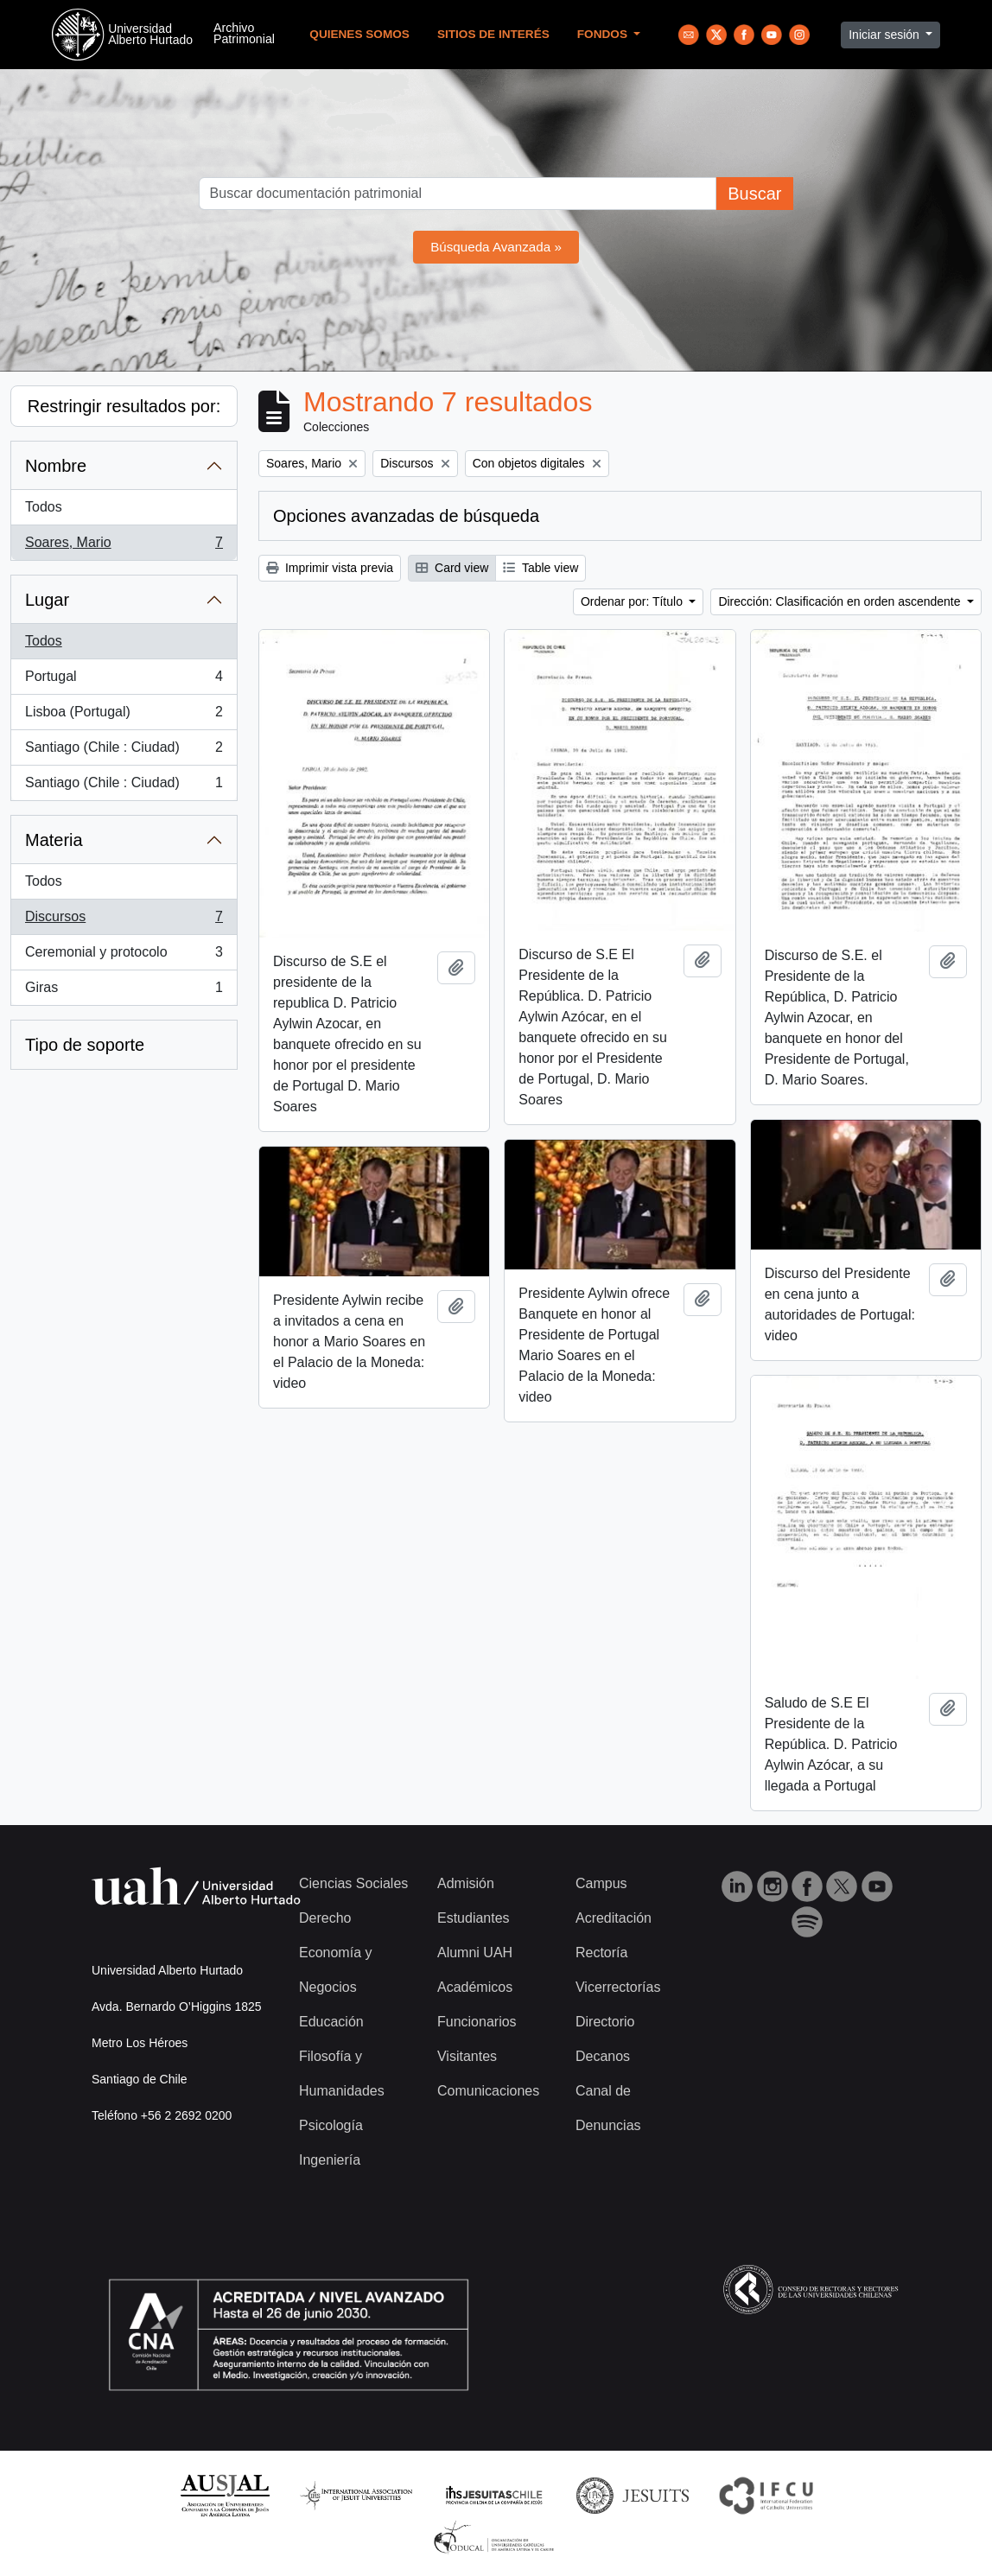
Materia (54, 839)
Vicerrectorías (617, 1987)
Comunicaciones (488, 2090)
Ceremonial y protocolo (123, 956)
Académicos (474, 1987)
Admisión (465, 1883)
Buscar (754, 193)
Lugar (47, 599)
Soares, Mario (123, 546)
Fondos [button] (604, 34)
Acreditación (613, 1918)
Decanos (602, 2056)
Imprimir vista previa (329, 568)
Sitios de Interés (493, 34)
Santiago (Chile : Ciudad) (123, 751)
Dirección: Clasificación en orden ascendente (840, 601)
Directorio (604, 2021)
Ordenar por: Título (633, 601)
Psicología (331, 2125)
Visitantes (467, 2056)
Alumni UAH (474, 1952)
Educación (331, 2021)
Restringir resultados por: (124, 406)
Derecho (325, 1918)
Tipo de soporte (84, 1044)
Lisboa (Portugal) (123, 715)
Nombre (55, 465)
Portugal (123, 680)
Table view (540, 568)
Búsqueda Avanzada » (496, 246)
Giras (123, 991)
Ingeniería (329, 2160)
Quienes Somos (359, 34)
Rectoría (601, 1952)
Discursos (123, 920)
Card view (452, 568)
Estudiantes (473, 1918)
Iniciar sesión (886, 34)
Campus (601, 1883)
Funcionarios (477, 2021)
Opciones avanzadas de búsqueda (406, 515)
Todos (43, 506)
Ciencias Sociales (353, 1883)
